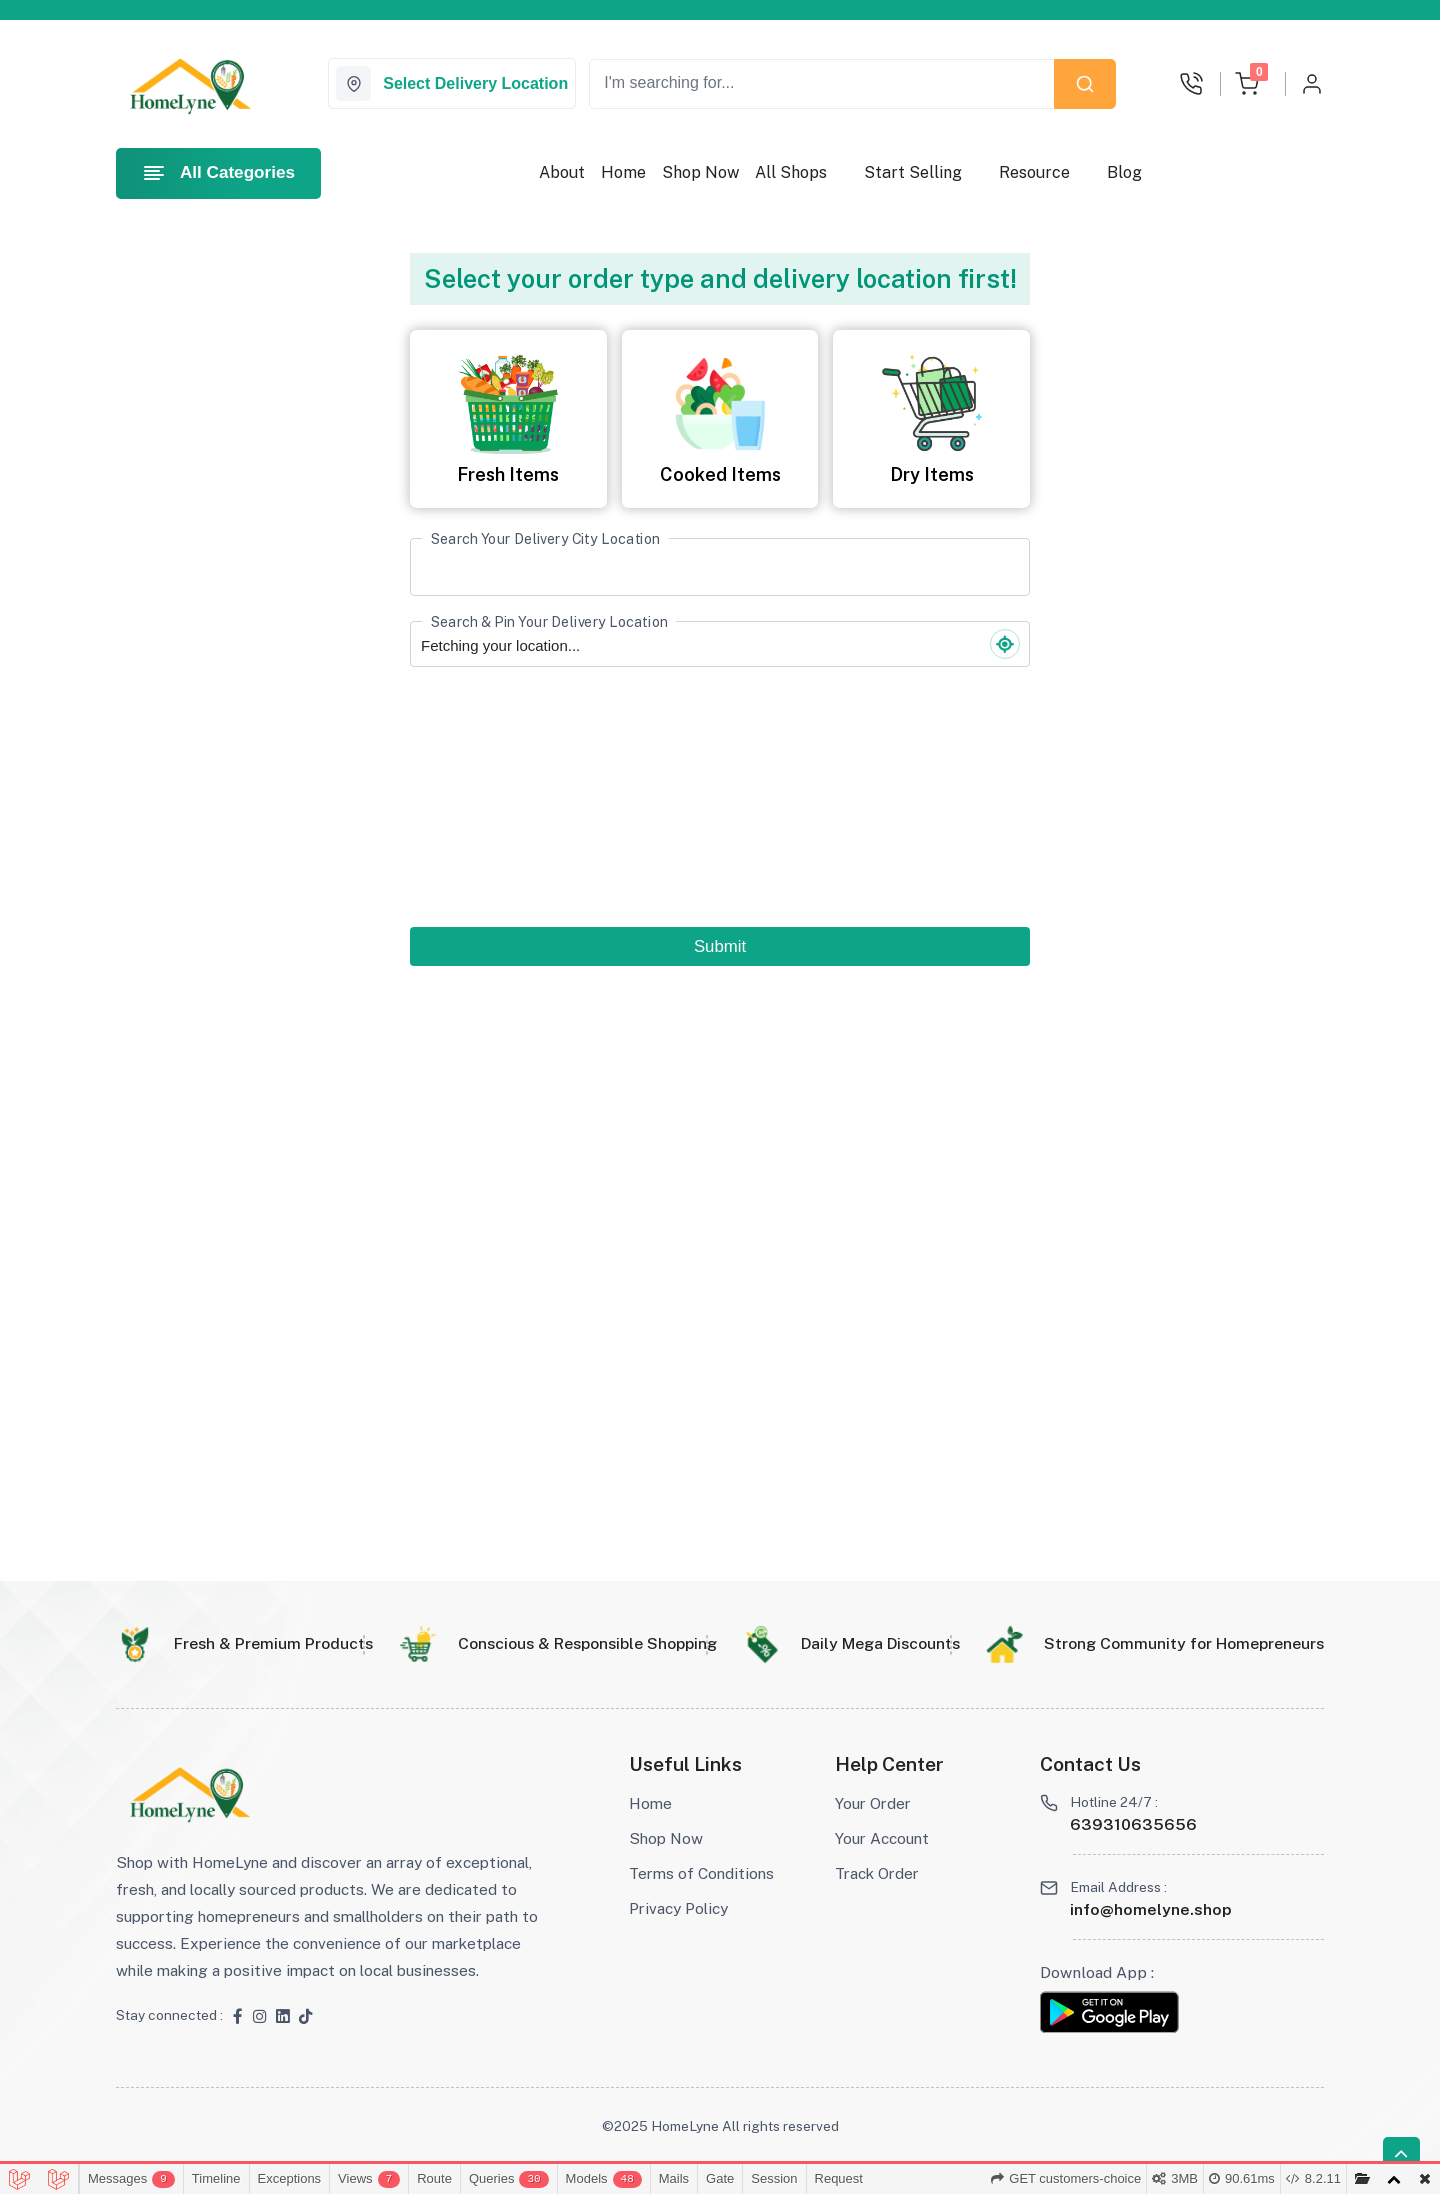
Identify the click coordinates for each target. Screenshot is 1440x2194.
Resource (1034, 172)
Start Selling (913, 172)
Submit (720, 946)
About (562, 172)
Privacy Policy (678, 1908)
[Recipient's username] (822, 84)
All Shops (791, 172)
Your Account (882, 1838)
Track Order (877, 1873)
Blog (1124, 172)
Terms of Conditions (701, 1873)
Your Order (873, 1803)
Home (623, 172)
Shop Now (700, 172)
